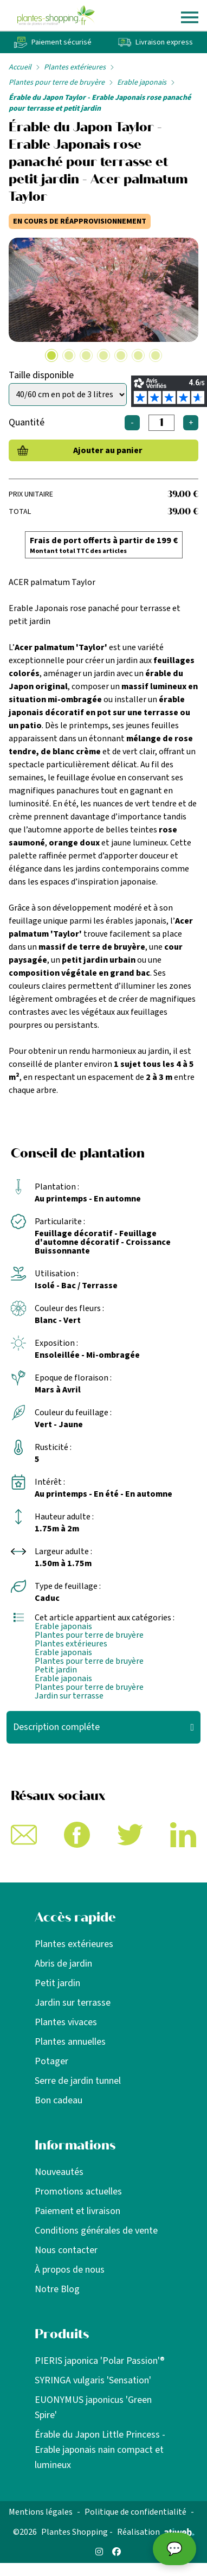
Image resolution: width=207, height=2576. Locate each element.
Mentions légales (41, 2512)
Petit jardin (56, 1669)
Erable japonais (141, 82)
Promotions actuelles (78, 2191)
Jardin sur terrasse (69, 1695)
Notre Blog (57, 2289)
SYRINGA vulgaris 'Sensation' (93, 2380)
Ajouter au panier (108, 450)
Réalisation (156, 2532)
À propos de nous (70, 2269)
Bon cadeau (58, 2100)
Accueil (20, 67)
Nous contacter (66, 2250)
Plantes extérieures (75, 67)
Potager (51, 2061)
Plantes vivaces (66, 2022)
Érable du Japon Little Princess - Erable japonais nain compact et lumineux (100, 2450)
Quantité (26, 422)
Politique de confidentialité (135, 2512)
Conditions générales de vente (96, 2230)
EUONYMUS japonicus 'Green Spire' (93, 2407)
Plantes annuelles (70, 2042)
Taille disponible (41, 375)
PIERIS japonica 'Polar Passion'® (100, 2361)
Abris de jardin (63, 1963)
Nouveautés (59, 2172)
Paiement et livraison (77, 2211)
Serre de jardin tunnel (78, 2081)
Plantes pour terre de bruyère (57, 82)
